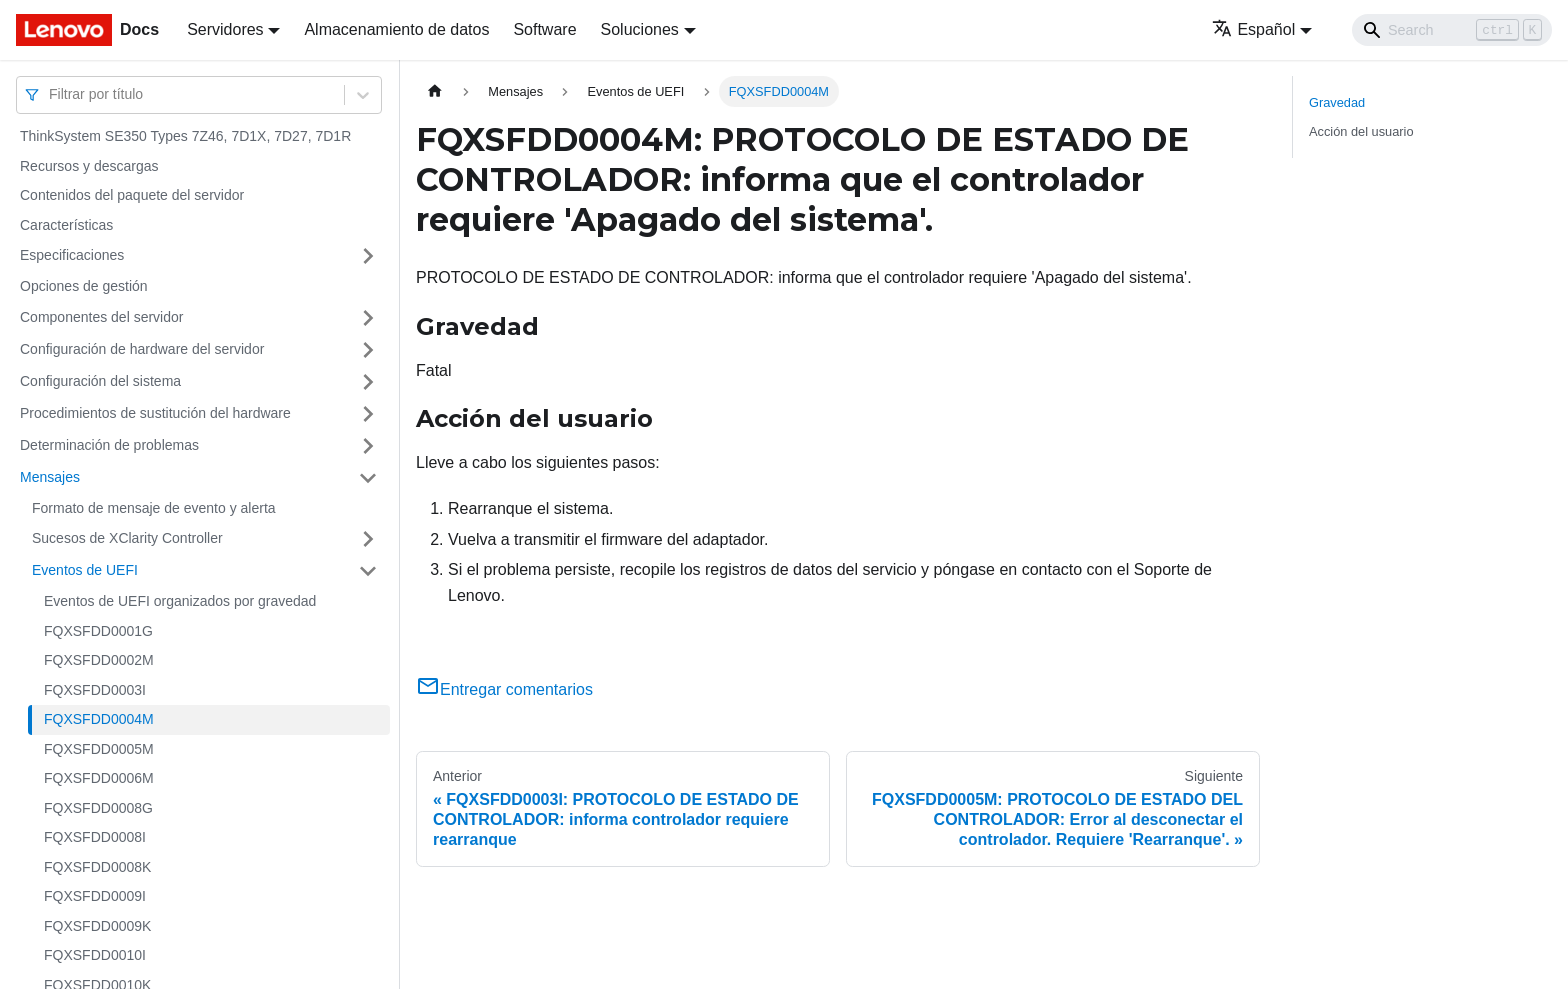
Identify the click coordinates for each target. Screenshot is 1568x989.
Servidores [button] (225, 29)
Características (66, 225)
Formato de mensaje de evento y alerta (154, 508)
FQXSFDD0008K (97, 867)
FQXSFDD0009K (97, 926)
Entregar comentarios (504, 689)
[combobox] (51, 94)
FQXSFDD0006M (99, 778)
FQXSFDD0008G (98, 808)
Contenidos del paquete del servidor (132, 195)
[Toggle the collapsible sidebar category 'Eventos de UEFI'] (368, 571)
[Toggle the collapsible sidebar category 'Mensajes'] (368, 478)
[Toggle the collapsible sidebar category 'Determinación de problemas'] (368, 446)
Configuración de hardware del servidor (142, 349)
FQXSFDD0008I (95, 837)
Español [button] (1253, 29)
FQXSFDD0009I (95, 896)
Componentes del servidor (101, 317)
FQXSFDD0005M (99, 749)
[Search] (1452, 30)
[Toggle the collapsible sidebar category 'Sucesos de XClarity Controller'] (368, 539)
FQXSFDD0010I (95, 955)
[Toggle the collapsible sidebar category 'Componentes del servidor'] (368, 318)
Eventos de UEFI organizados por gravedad (180, 601)
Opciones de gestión (84, 286)
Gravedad (1337, 102)
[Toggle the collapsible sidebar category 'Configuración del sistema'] (368, 382)
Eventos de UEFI (85, 570)
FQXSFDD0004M (99, 719)
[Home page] (435, 91)
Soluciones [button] (640, 29)
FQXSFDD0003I (95, 690)
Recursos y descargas (89, 166)
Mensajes (50, 477)
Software (544, 29)
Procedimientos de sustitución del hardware (155, 413)
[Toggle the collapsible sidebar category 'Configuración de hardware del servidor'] (368, 350)
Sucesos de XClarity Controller (127, 538)
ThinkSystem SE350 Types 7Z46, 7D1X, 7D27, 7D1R (185, 136)
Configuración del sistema (100, 381)
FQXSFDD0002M (99, 660)
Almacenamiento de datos (396, 29)
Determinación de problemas (109, 445)
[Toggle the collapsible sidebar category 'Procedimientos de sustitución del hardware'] (368, 414)
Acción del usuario (1361, 131)
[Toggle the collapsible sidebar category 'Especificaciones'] (368, 256)
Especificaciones (72, 255)
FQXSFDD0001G (98, 631)
